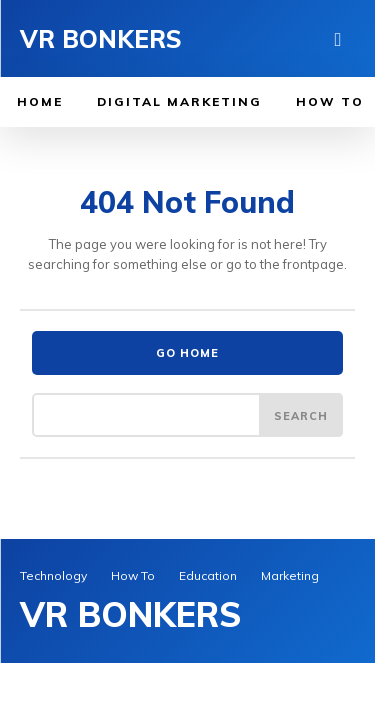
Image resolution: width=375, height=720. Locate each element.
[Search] (301, 415)
